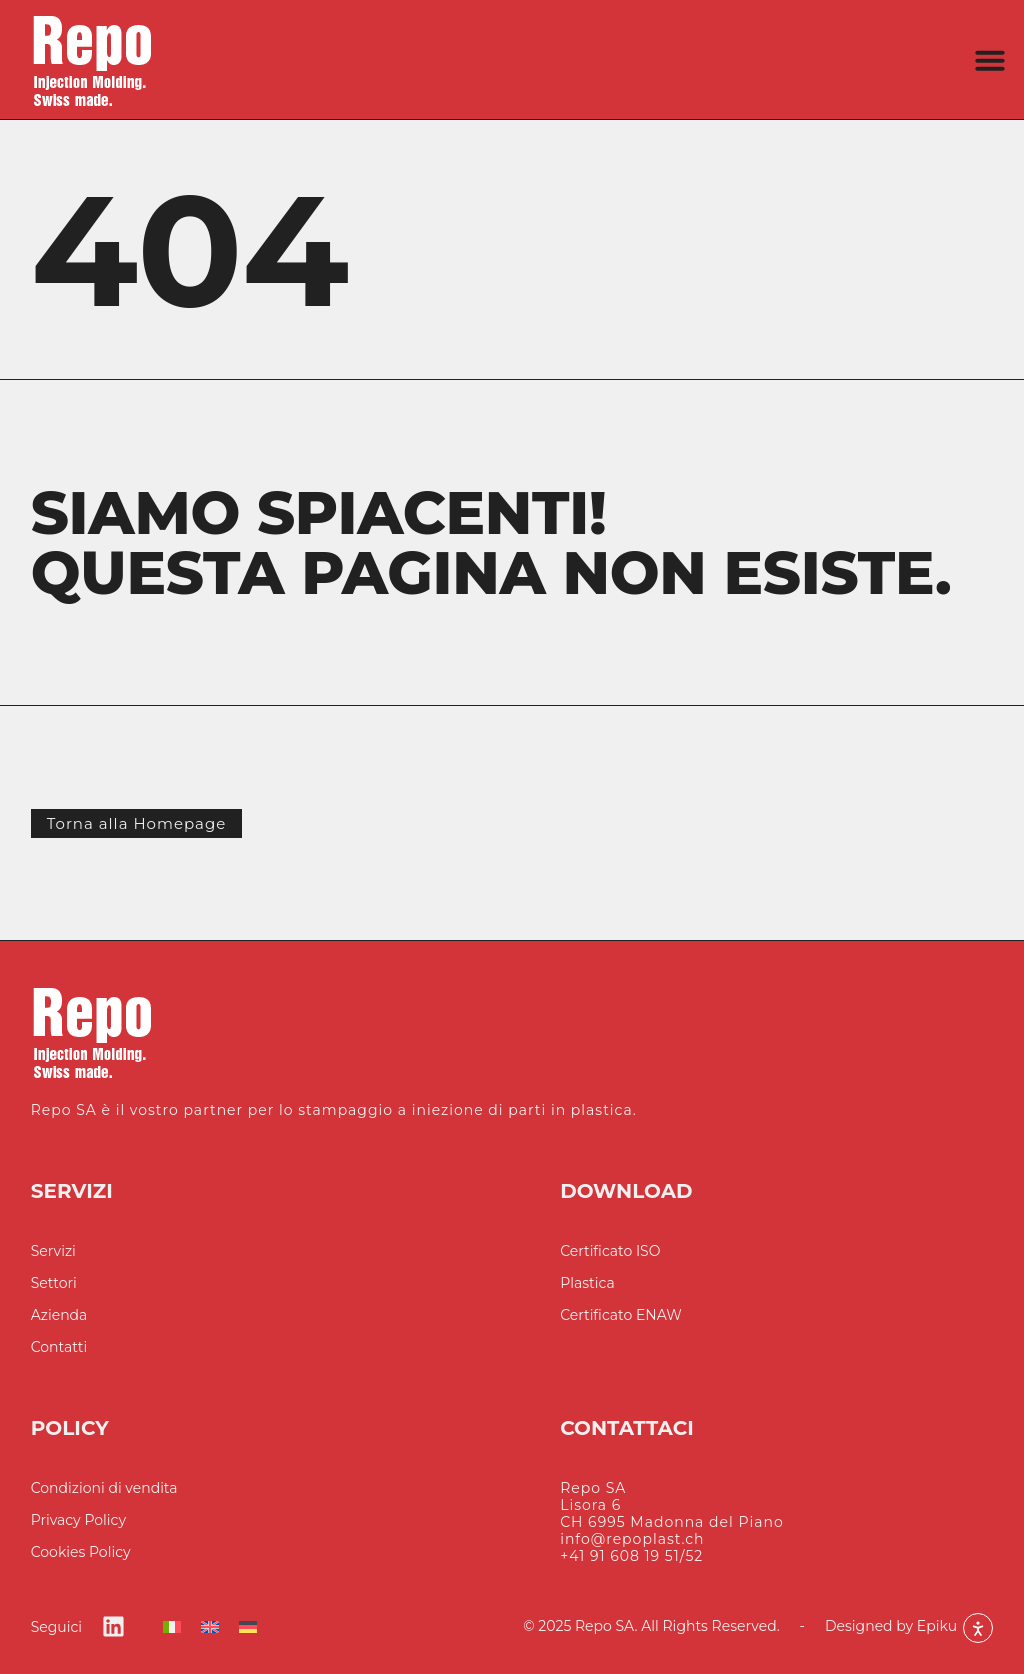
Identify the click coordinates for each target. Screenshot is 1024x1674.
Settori (54, 1283)
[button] (990, 60)
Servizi (53, 1251)
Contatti (59, 1347)
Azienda (59, 1315)
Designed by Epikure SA (909, 1626)
